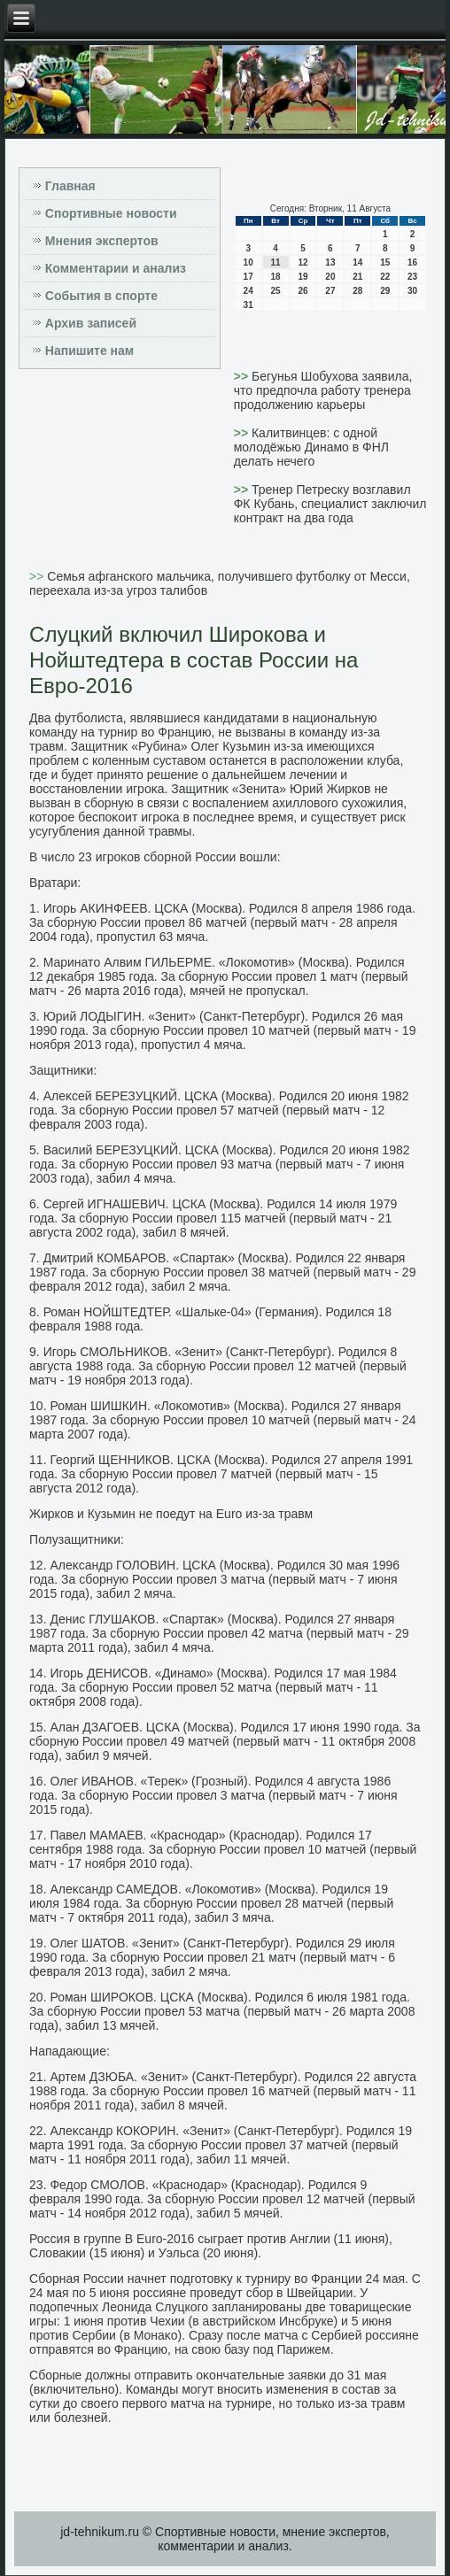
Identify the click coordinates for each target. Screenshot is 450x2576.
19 (302, 277)
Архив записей (90, 323)
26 (302, 291)
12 (302, 262)
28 (357, 291)
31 (248, 305)
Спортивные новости (111, 213)
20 (330, 277)
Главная (70, 186)
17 (248, 277)
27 (330, 291)
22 (385, 277)
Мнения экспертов (102, 241)
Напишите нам (89, 350)
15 (385, 262)
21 (357, 277)
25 (276, 291)
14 (357, 262)
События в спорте (101, 296)
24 (248, 291)
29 (385, 291)
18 (276, 277)
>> (243, 376)
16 (412, 262)
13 (330, 262)
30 (412, 291)
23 (412, 277)
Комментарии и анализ (115, 268)
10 (248, 262)
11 (276, 262)
